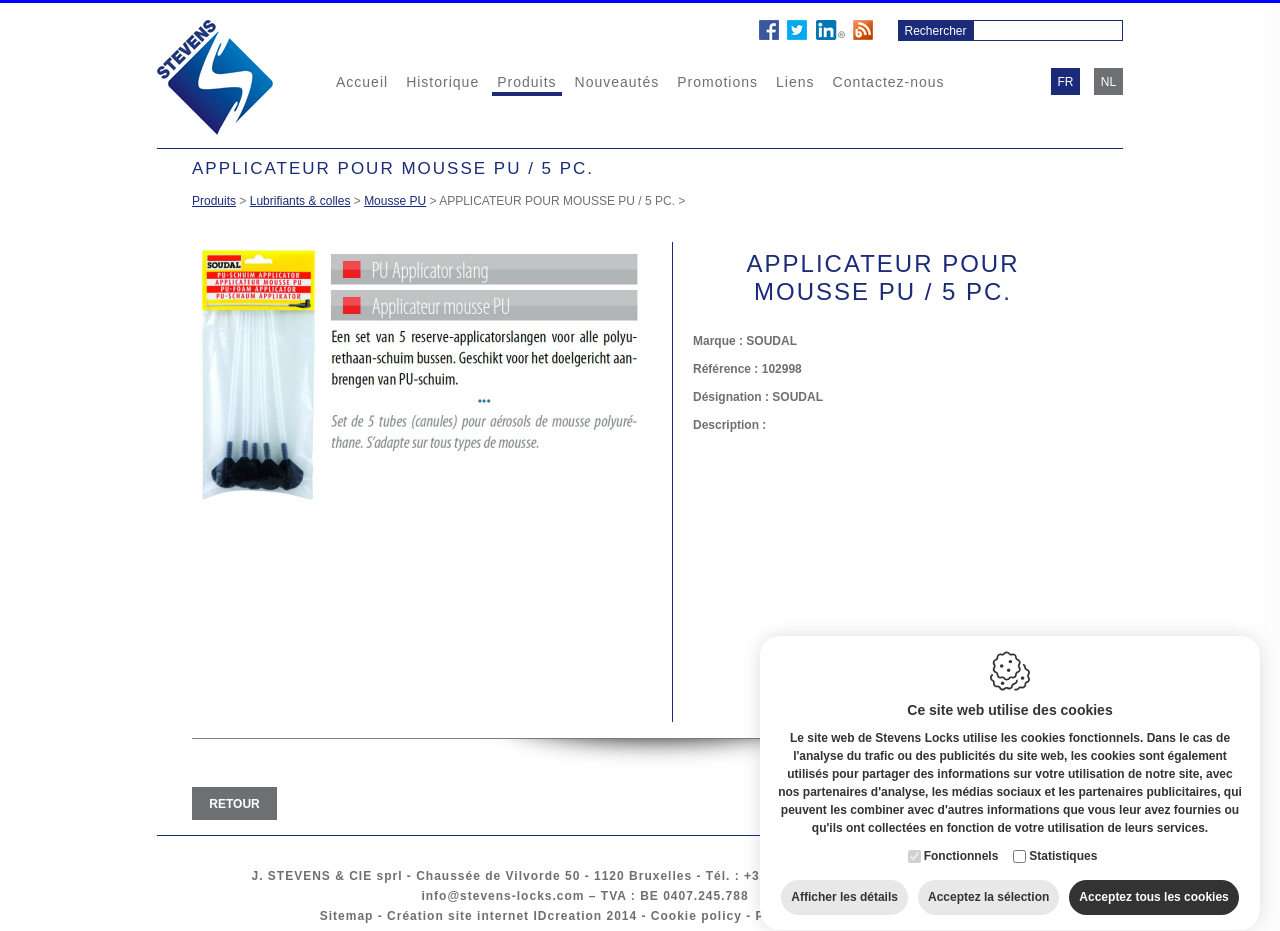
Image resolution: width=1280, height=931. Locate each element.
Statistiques (1063, 838)
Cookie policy (696, 916)
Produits (526, 82)
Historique (442, 82)
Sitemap (347, 916)
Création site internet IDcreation (494, 916)
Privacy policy (803, 916)
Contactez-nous (889, 82)
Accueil (362, 82)
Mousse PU (395, 201)
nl (1108, 82)
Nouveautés (617, 82)
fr (1066, 82)
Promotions (717, 82)
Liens (795, 82)
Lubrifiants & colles (300, 201)
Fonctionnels (961, 838)
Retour (234, 804)
